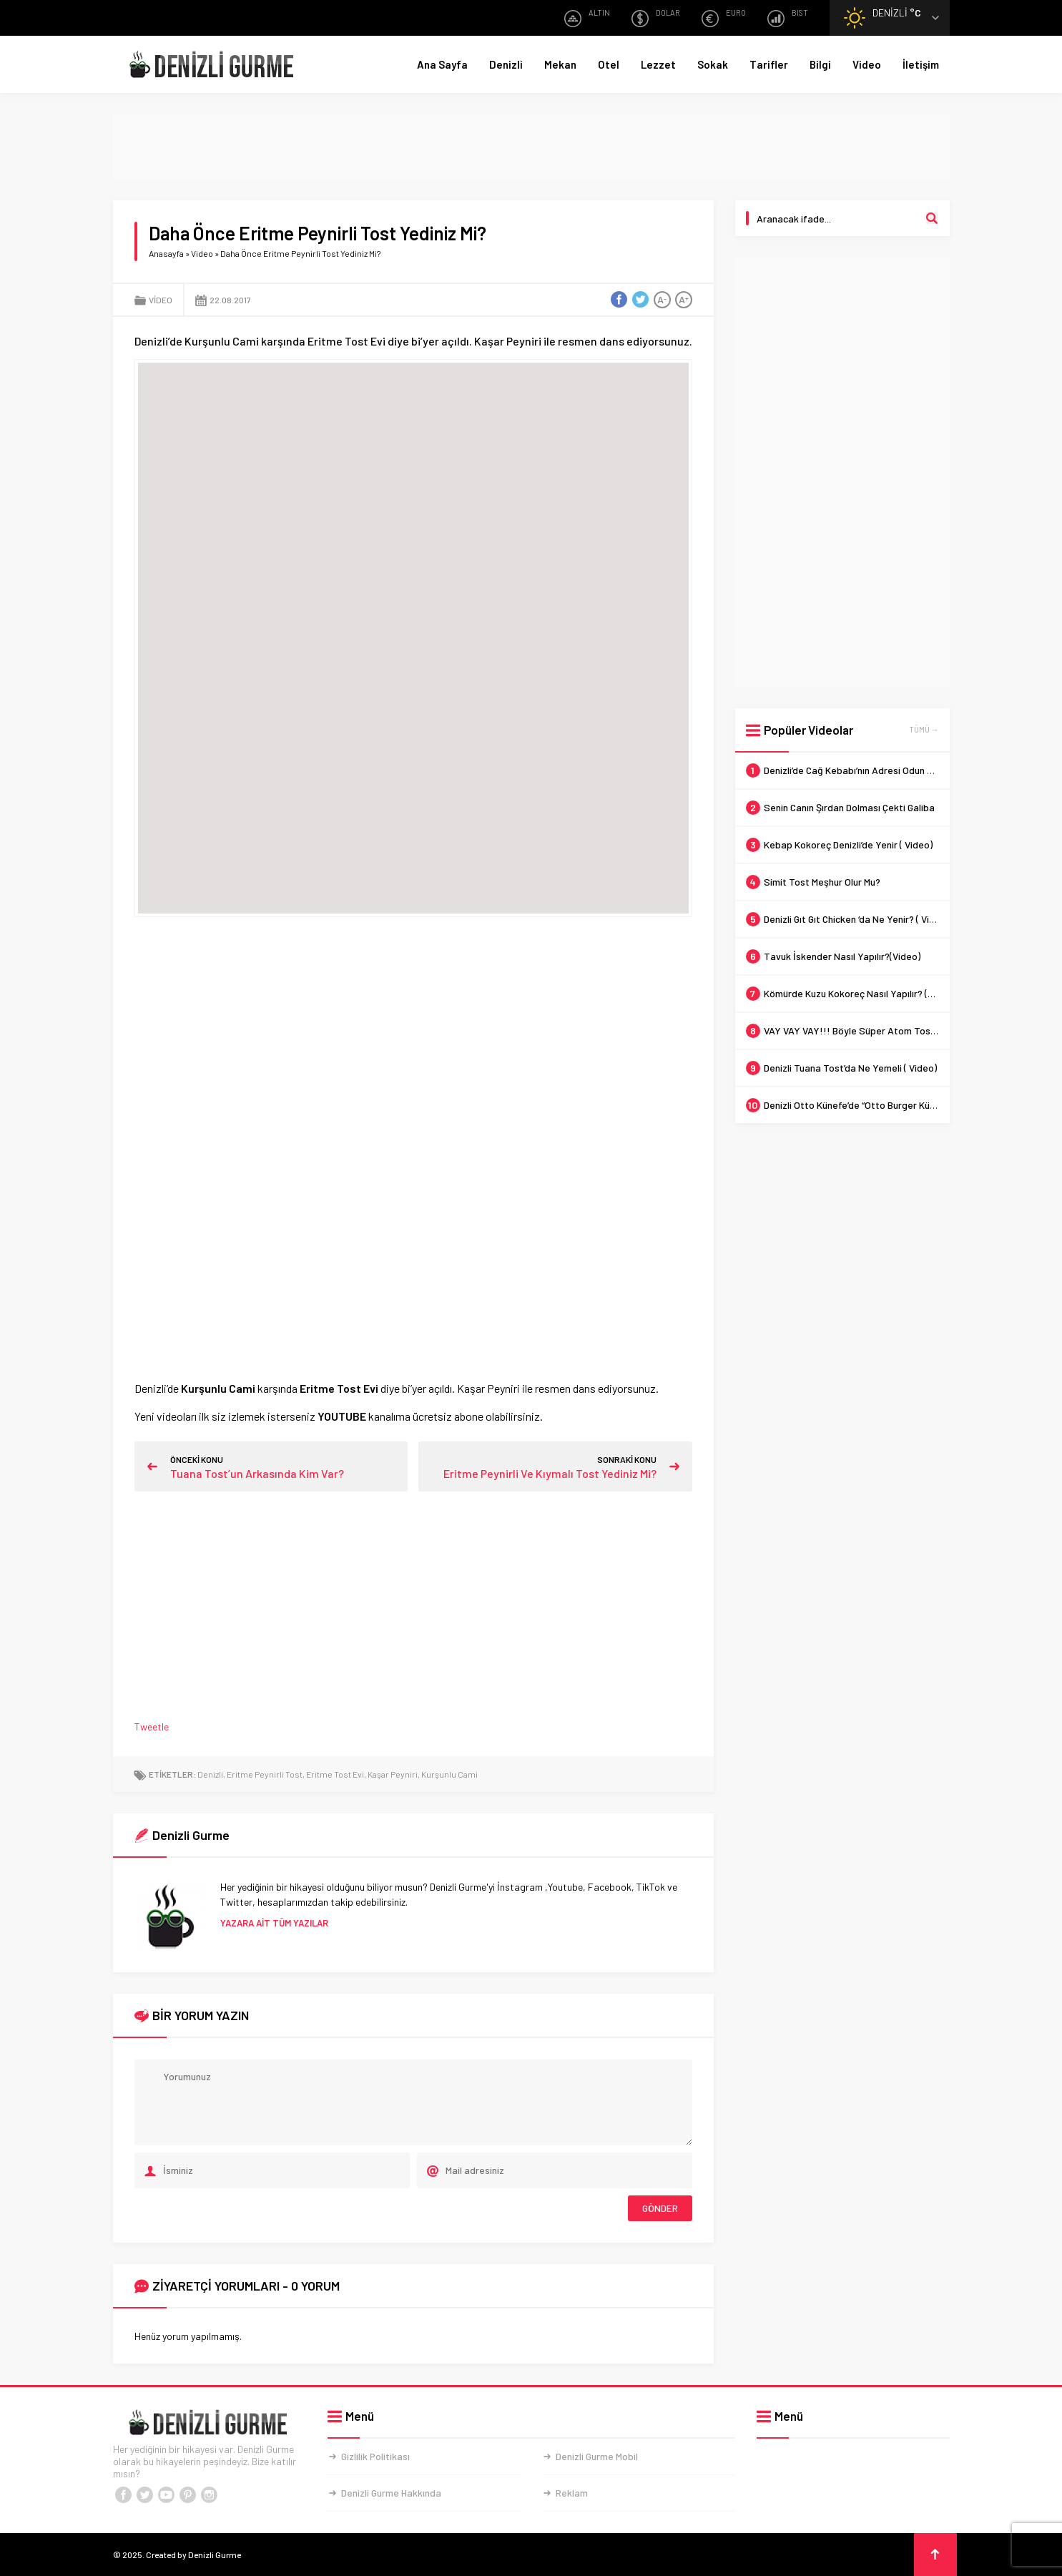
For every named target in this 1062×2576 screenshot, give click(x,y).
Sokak (712, 64)
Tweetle (151, 1726)
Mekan (560, 64)
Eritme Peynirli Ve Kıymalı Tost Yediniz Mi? (550, 1473)
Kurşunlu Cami (449, 1774)
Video (866, 64)
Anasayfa (166, 253)
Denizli (506, 64)
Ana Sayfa (442, 64)
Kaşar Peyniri (393, 1774)
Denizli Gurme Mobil (597, 2456)
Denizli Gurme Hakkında (391, 2493)
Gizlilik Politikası (375, 2456)
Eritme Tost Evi (335, 1774)
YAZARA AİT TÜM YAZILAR (274, 1923)
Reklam (572, 2493)
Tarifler (768, 64)
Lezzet (658, 64)
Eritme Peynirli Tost (265, 1774)
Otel (608, 64)
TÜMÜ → (924, 729)
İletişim (921, 64)
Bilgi (820, 64)
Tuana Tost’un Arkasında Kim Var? (257, 1473)
